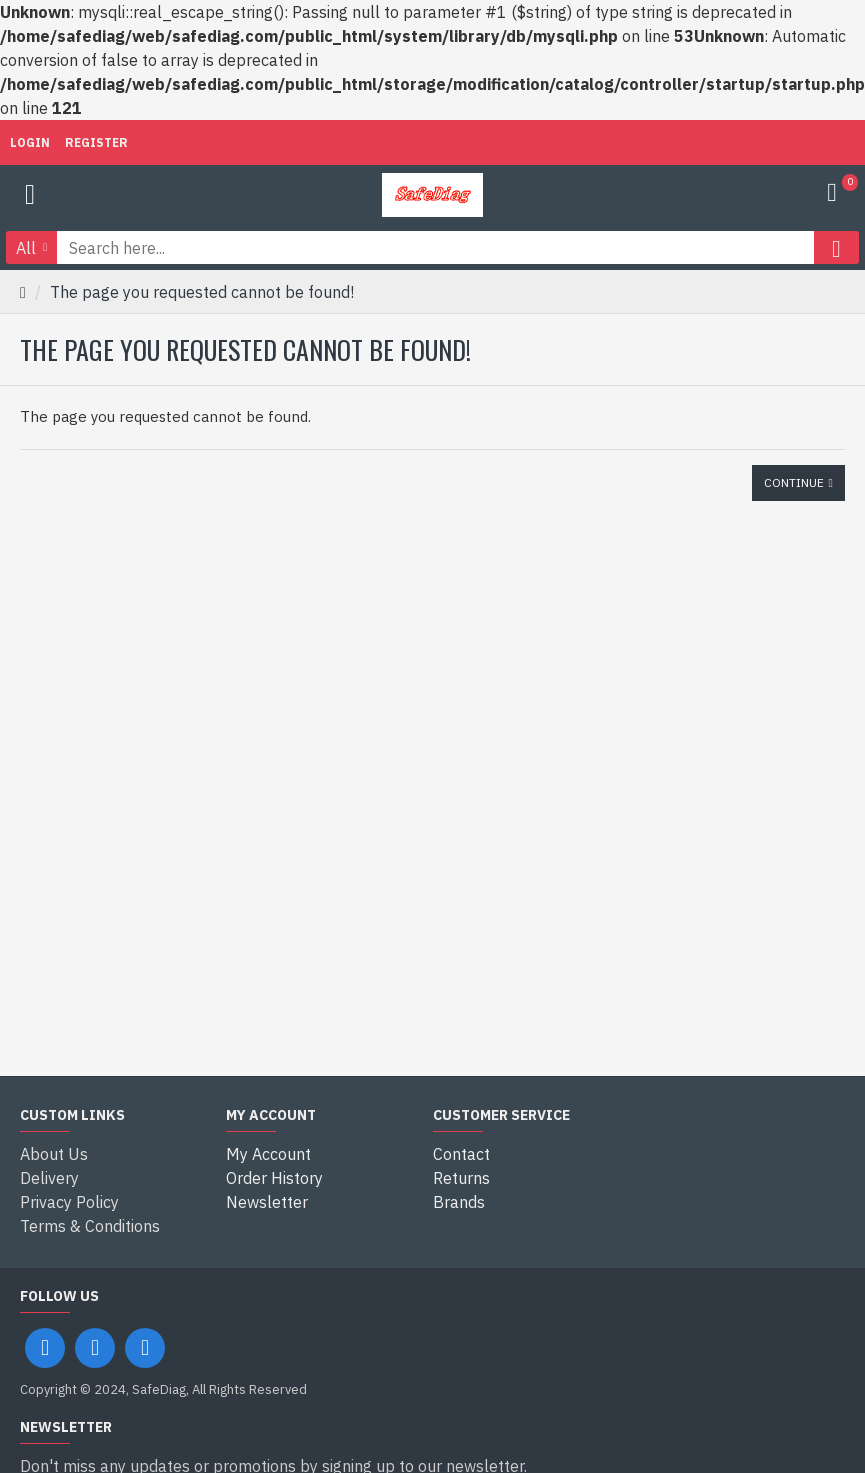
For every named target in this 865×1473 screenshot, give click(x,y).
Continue (794, 482)
